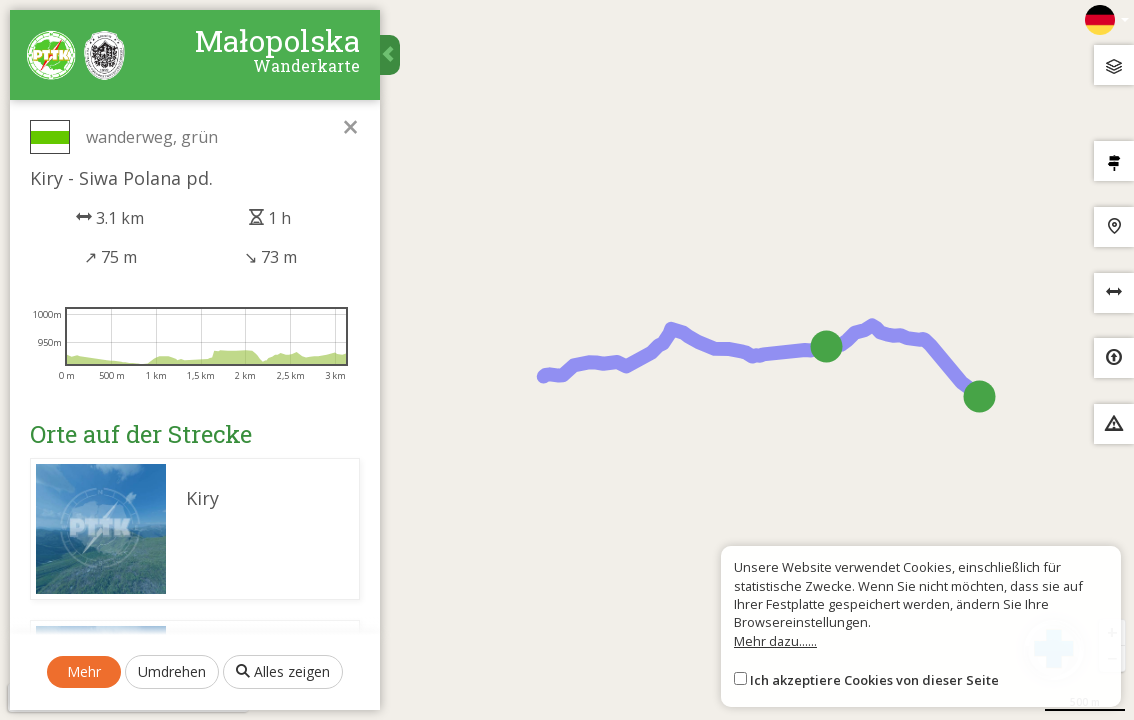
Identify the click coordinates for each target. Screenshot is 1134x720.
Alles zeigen (283, 671)
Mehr (84, 671)
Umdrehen (172, 671)
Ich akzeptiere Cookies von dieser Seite (874, 680)
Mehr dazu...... (775, 641)
